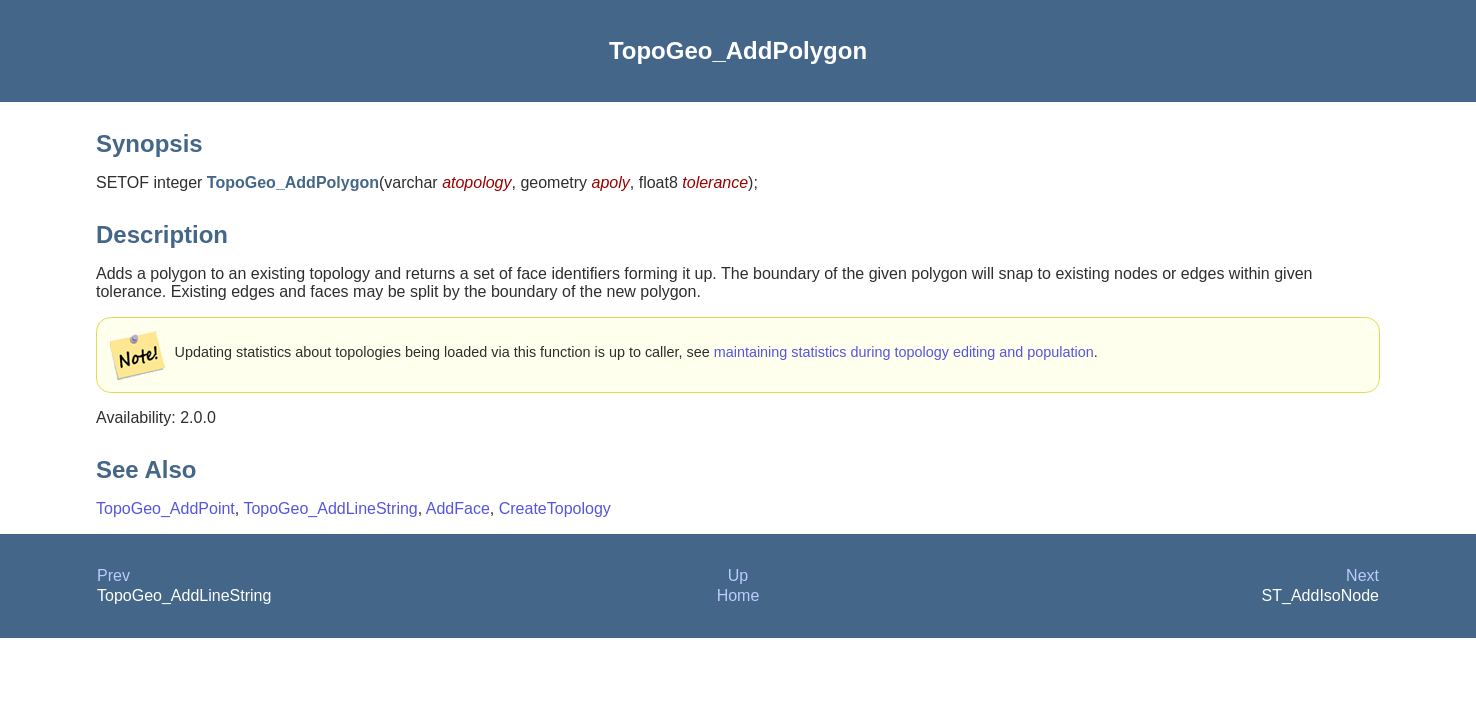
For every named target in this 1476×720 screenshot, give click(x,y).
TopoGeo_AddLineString (330, 508)
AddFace (458, 508)
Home (738, 595)
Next (1362, 575)
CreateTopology (555, 508)
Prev (113, 575)
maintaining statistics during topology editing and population (904, 352)
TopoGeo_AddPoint (165, 508)
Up (738, 575)
